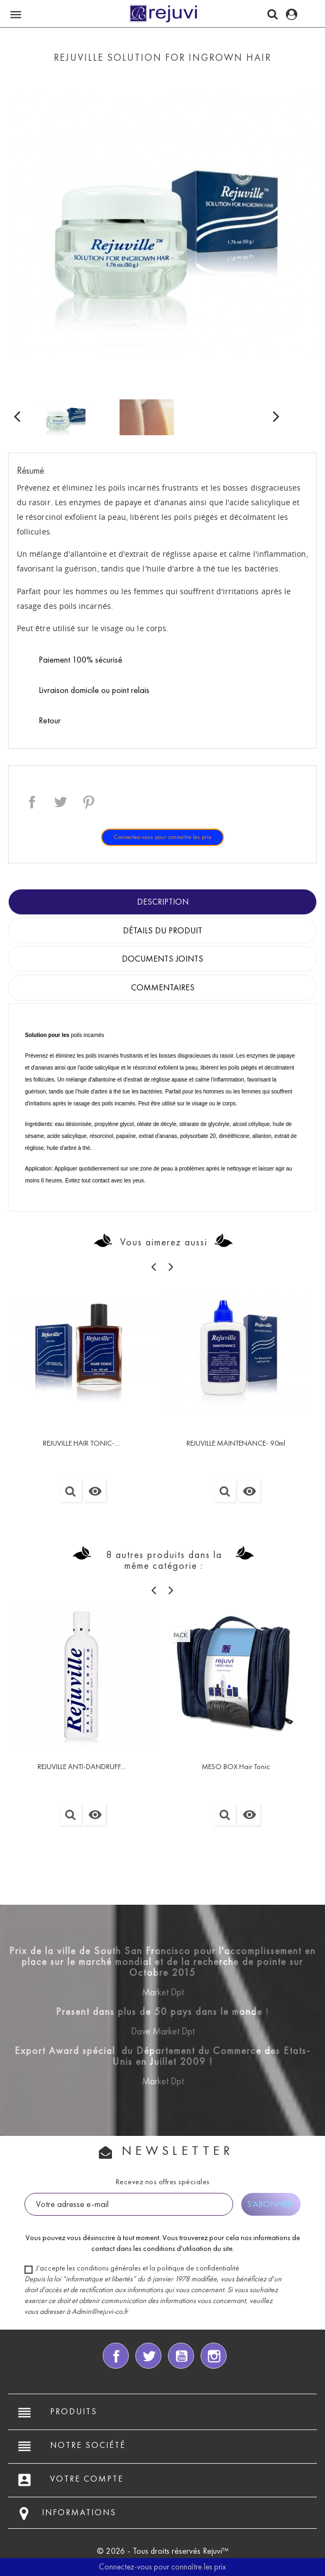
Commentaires (163, 987)
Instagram (213, 2355)
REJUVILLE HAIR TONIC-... (81, 1443)
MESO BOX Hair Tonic (236, 1766)
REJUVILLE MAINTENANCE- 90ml (235, 1443)
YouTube (180, 2355)
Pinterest (88, 802)
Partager (32, 802)
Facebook (115, 2355)
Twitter (148, 2355)
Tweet (60, 802)
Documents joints (162, 958)
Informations (79, 2512)
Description (163, 901)
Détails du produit (162, 930)
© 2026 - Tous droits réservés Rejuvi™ (163, 2551)
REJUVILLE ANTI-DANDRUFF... (82, 1766)
